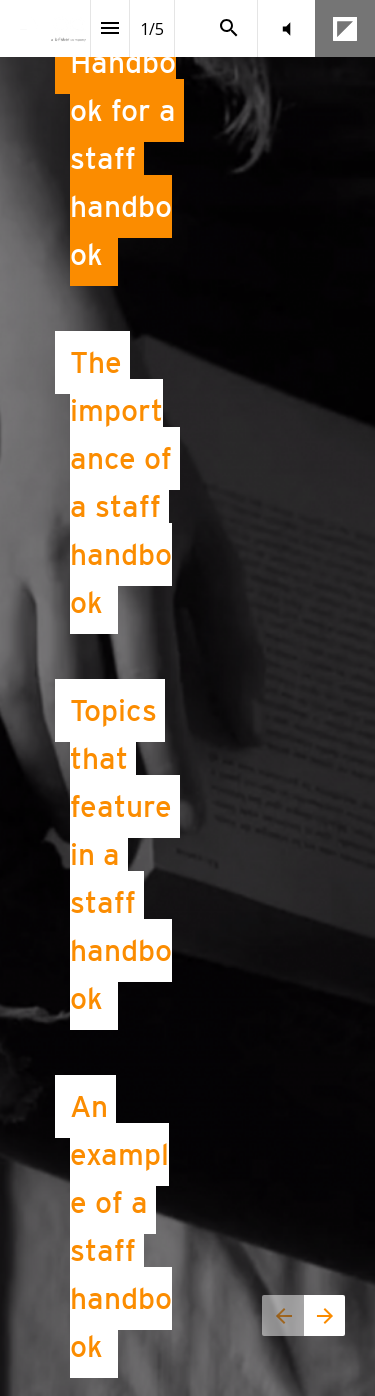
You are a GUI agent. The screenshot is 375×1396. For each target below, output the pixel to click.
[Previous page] (283, 1315)
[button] (286, 28)
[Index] (110, 28)
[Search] (229, 28)
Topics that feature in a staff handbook (125, 854)
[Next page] (324, 1315)
